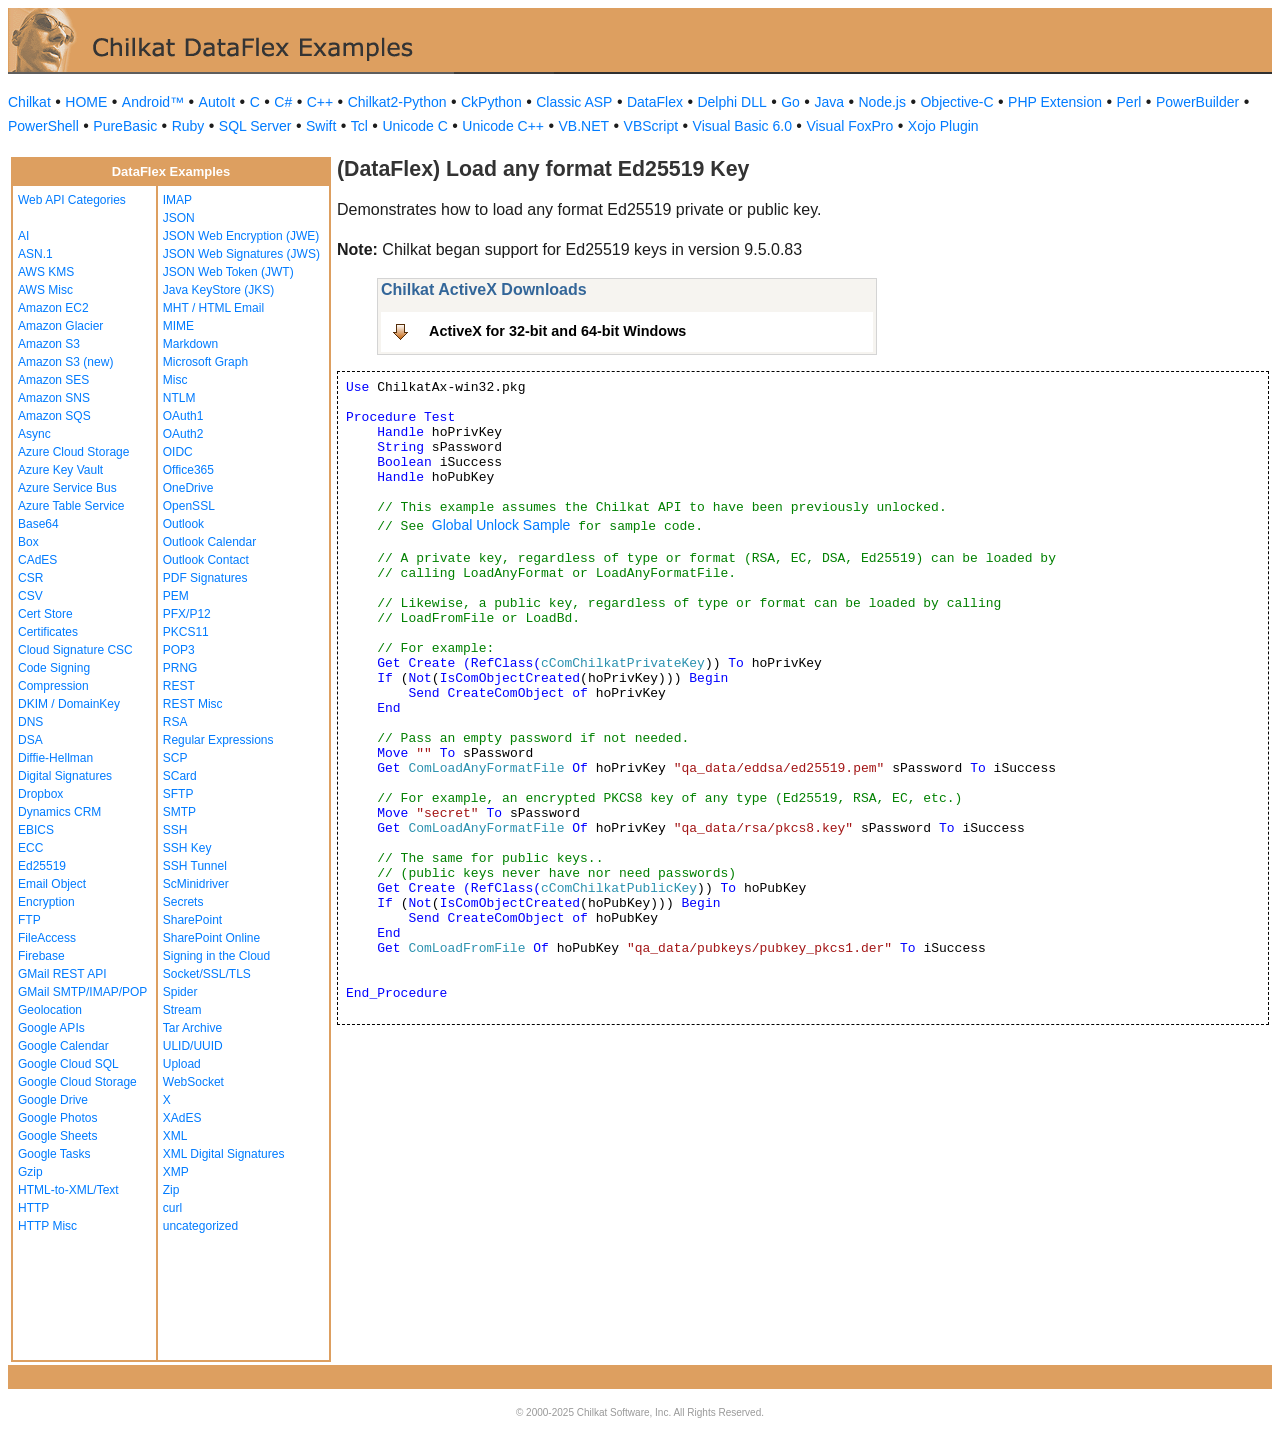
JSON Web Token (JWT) (228, 272)
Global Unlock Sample (501, 525)
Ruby (188, 126)
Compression (53, 686)
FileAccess (47, 938)
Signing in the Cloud (216, 956)
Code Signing (54, 668)
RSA (175, 722)
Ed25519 (42, 866)
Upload (182, 1064)
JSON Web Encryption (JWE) (241, 236)
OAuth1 (183, 416)
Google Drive (53, 1100)
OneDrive (188, 488)
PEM (176, 596)
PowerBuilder (1197, 102)
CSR (30, 578)
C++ (320, 102)
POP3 (179, 650)
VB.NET (584, 126)
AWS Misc (45, 290)
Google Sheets (57, 1136)
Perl (1129, 102)
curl (172, 1208)
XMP (176, 1172)
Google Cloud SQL (68, 1064)
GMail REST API (62, 974)
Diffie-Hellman (55, 758)
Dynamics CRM (59, 812)
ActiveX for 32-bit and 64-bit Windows (557, 331)
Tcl (359, 126)
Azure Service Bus (67, 488)
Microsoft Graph (205, 362)
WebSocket (193, 1082)
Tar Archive (192, 1028)
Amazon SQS (54, 416)
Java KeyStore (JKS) (218, 290)
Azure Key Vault (60, 470)
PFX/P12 (187, 614)
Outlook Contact (206, 560)
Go (790, 102)
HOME (86, 102)
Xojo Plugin (943, 126)
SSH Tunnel (195, 866)
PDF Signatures (205, 578)
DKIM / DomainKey (69, 704)
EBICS (36, 830)
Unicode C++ (503, 126)
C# (283, 102)
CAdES (37, 560)
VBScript (651, 126)
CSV (30, 596)
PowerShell (43, 126)
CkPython (491, 102)
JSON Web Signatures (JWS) (241, 254)
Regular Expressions (218, 740)
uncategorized (200, 1226)
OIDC (178, 452)
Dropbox (40, 794)
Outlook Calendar (209, 542)
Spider (180, 992)
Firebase (41, 956)
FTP (29, 920)
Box (28, 542)
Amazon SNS (54, 398)
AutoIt (217, 102)
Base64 (38, 524)
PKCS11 (186, 632)
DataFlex (655, 102)
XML (175, 1136)
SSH (175, 830)
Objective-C (956, 102)
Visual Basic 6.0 (742, 126)
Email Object (52, 884)
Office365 (188, 470)
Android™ (153, 102)
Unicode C (414, 126)
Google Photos (57, 1118)
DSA (30, 740)
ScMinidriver (196, 884)
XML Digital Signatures (224, 1154)
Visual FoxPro (849, 126)
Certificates (48, 632)
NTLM (179, 398)
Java (829, 102)
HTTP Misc (47, 1226)
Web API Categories (72, 200)
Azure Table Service (71, 506)
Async (34, 434)
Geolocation (50, 1010)
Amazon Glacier (60, 326)
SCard (180, 776)
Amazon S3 (49, 344)
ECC (30, 848)
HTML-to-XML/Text (68, 1190)
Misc (175, 380)
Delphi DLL (731, 102)
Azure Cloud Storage (73, 452)
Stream (182, 1010)
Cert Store (45, 614)
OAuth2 (183, 434)
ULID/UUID (193, 1046)
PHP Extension (1055, 102)
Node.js (882, 102)
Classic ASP (574, 102)
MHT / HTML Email (213, 308)
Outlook (183, 524)
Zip (171, 1190)
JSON (179, 218)
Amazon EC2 (53, 308)
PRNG (180, 668)
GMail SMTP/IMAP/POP (82, 992)
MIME (178, 326)
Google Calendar (63, 1046)
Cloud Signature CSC (75, 650)
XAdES (182, 1118)
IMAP (177, 200)
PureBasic (125, 126)
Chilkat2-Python (397, 102)
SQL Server (255, 126)
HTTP (33, 1208)
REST (179, 686)
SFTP (178, 794)
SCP (175, 758)
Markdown (190, 344)
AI (23, 236)
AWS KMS (46, 272)
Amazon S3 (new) (65, 362)
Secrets (183, 902)
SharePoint (192, 920)
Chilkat (29, 102)
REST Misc (193, 704)
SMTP (179, 812)
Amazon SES (53, 380)
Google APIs (51, 1028)
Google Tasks (54, 1154)
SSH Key (187, 848)
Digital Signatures (65, 776)
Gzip (30, 1172)
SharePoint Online (211, 938)
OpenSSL (189, 506)
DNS (30, 722)
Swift (321, 126)
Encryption (46, 902)
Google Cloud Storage (77, 1082)
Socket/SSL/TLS (207, 974)
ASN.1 (35, 254)
